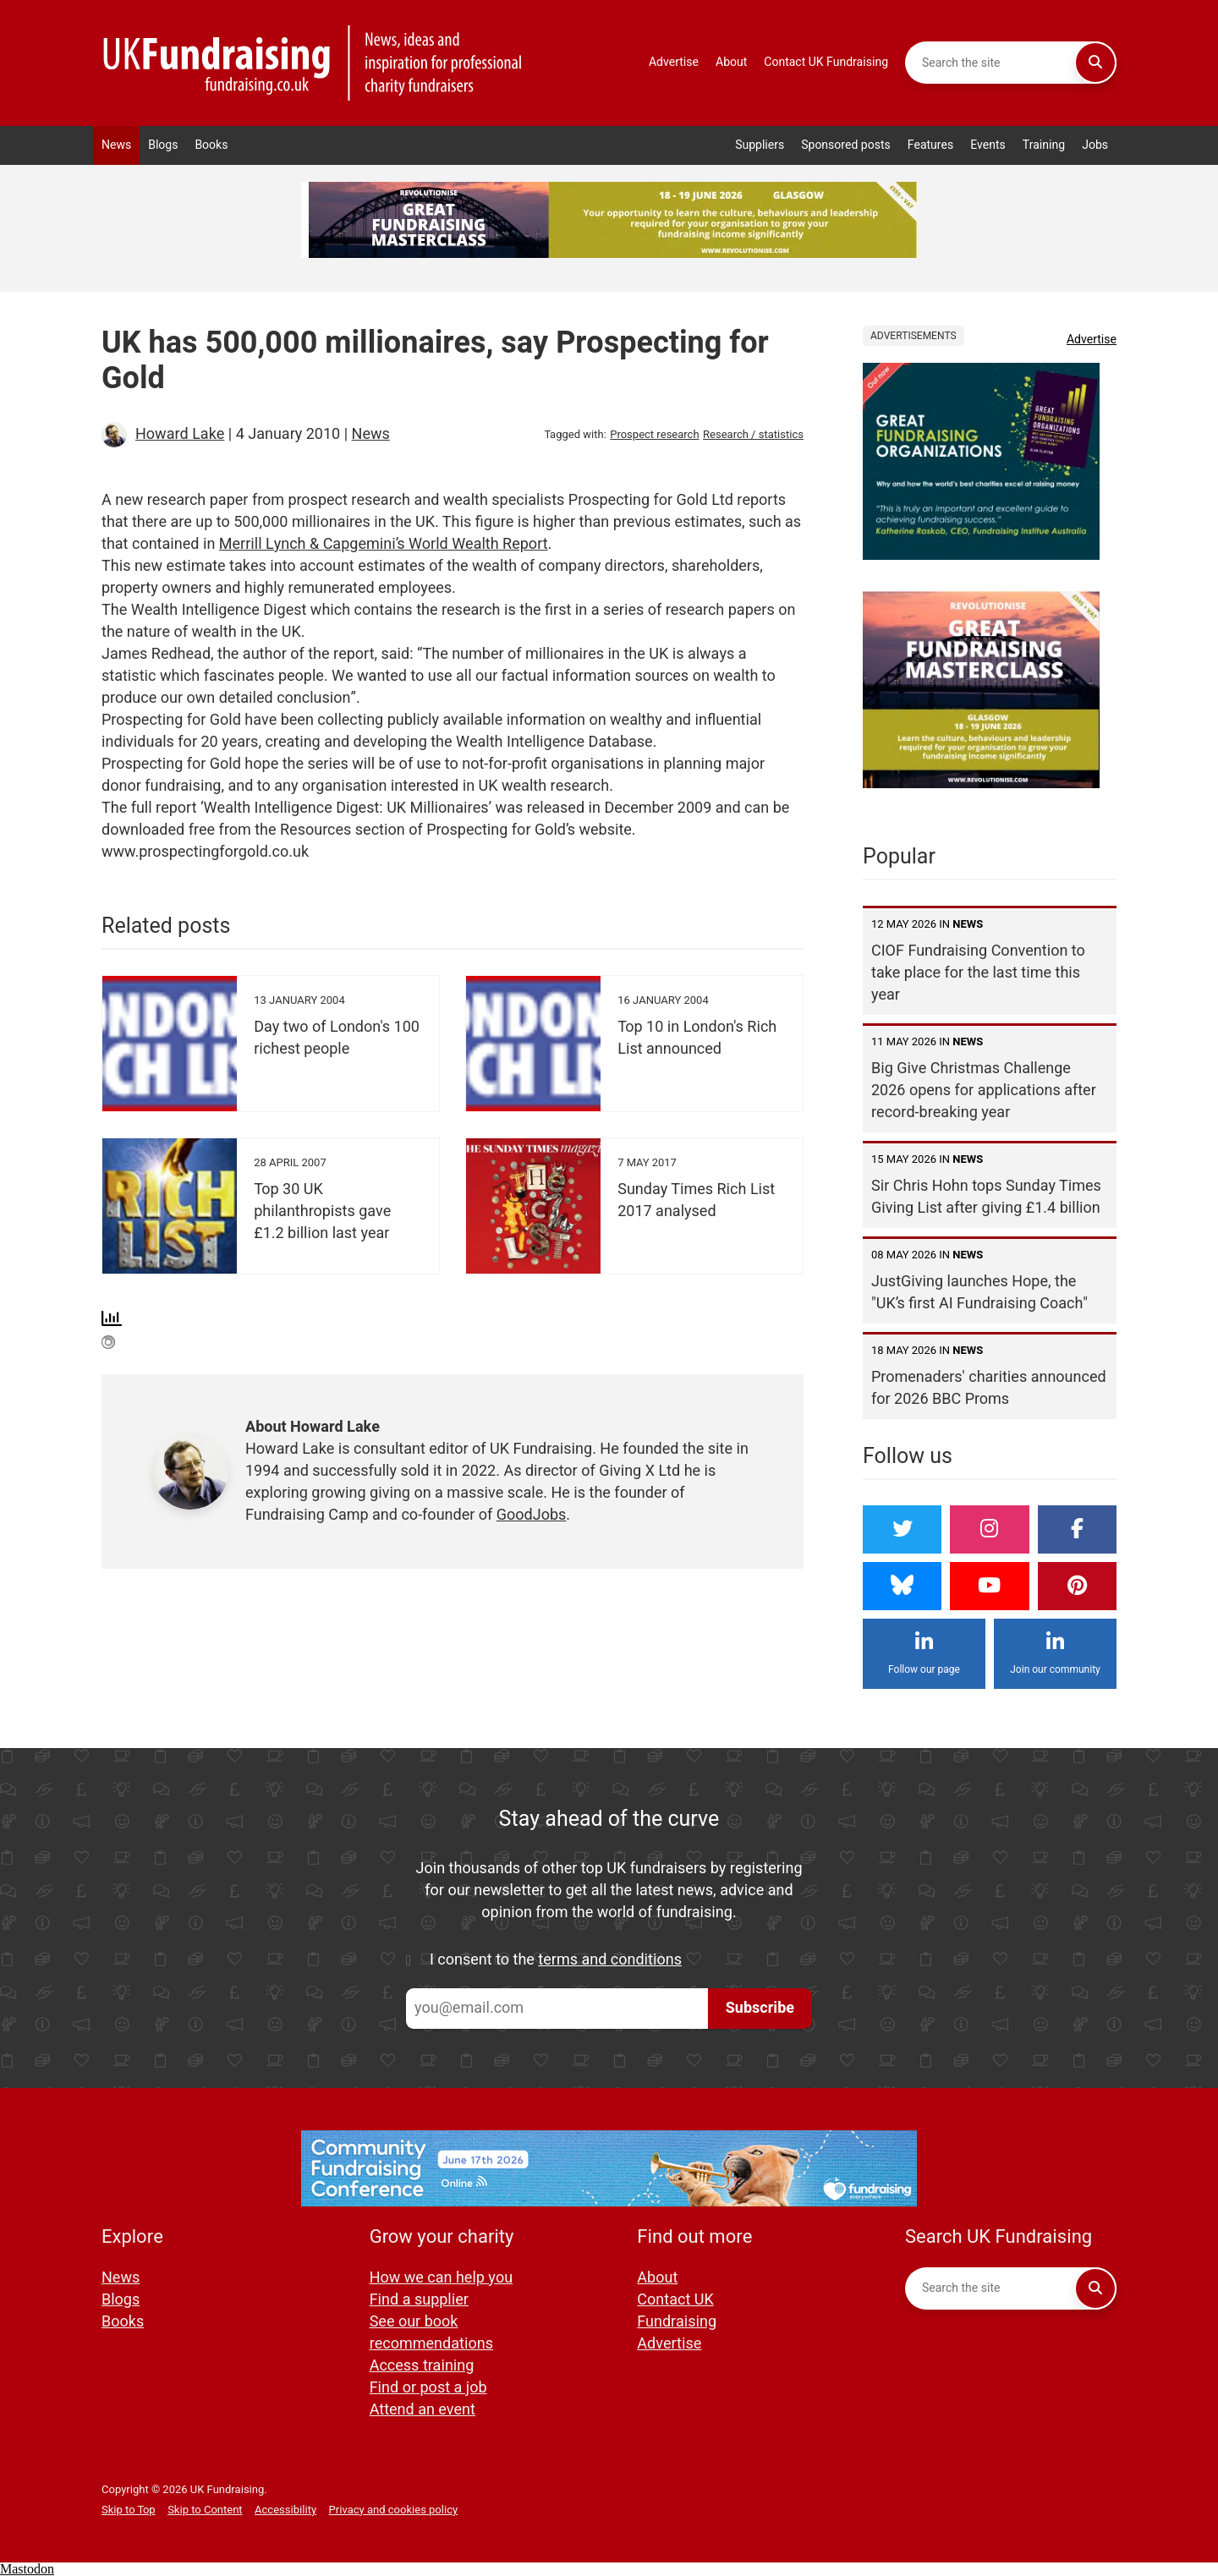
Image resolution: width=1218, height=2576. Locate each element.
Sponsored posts (846, 145)
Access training (422, 2365)
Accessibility (285, 2510)
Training (1044, 145)
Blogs (163, 145)
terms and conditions (610, 1959)
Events (988, 145)
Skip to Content (204, 2510)
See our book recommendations (431, 2332)
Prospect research (654, 434)
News (116, 145)
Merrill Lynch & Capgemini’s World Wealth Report (383, 544)
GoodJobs (532, 1515)
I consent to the (556, 1960)
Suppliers (759, 145)
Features (931, 145)
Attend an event (422, 2409)
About (731, 62)
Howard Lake (179, 434)
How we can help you (441, 2277)
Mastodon (27, 2569)
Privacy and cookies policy (393, 2510)
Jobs (1095, 145)
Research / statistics (753, 434)
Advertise (674, 62)
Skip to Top (129, 2510)
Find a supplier (419, 2299)
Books (211, 145)
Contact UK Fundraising (826, 62)
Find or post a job (428, 2387)
